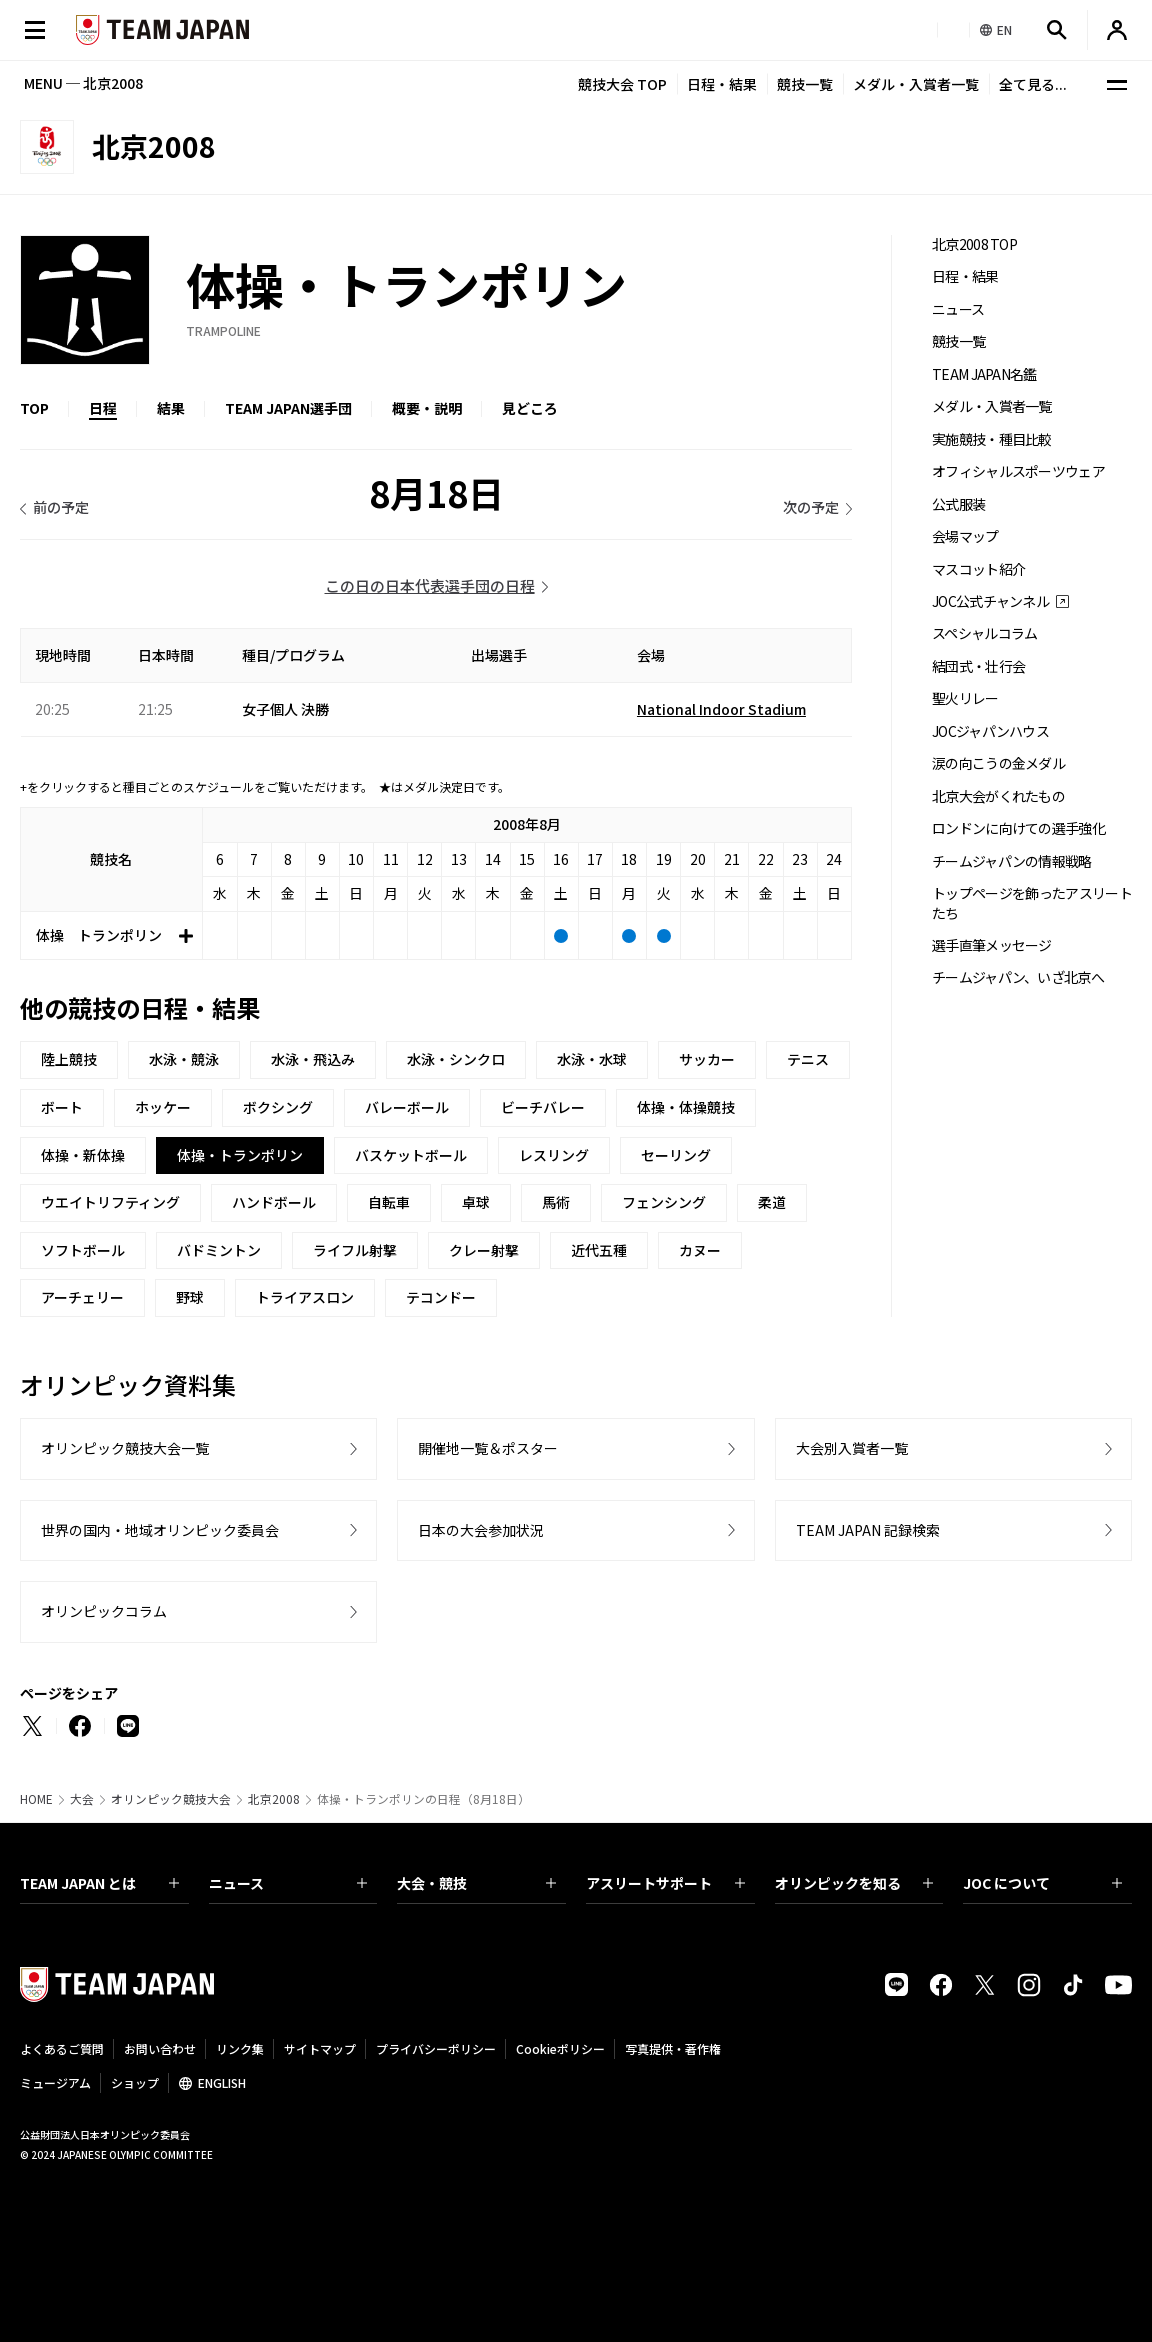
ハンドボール (274, 1202)
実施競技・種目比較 (992, 439)
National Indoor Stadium (721, 709)
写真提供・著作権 (673, 2048)
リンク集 (240, 2048)
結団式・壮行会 (978, 666)
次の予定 (811, 507)
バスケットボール (411, 1155)
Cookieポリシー (560, 2048)
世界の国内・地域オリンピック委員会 (160, 1530)
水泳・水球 (592, 1059)
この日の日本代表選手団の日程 (430, 585)
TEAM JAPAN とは (99, 1883)
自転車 (389, 1202)
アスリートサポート (665, 1883)
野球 (190, 1297)
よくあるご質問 (62, 2048)
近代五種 (599, 1250)
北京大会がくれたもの (998, 796)
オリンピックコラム (104, 1611)
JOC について (1042, 1883)
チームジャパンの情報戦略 (1012, 861)
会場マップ (965, 536)
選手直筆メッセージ (992, 945)
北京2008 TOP (974, 244)
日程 (103, 408)
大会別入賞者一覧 (852, 1448)
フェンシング (664, 1202)
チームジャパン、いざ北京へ (1018, 977)
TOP (34, 408)
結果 (171, 408)
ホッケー (163, 1107)
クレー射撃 (484, 1250)
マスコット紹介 (978, 569)
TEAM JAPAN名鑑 (984, 374)
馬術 (556, 1202)
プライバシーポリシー (436, 2048)
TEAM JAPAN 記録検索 (868, 1530)
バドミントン (219, 1250)
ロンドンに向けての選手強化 (1018, 828)
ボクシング (278, 1107)
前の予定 (61, 507)
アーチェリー (82, 1297)
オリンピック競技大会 (171, 1799)
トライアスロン (305, 1297)
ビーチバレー (543, 1107)
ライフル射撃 (355, 1250)
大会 (82, 1799)
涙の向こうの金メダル (998, 763)
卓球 (476, 1202)
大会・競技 (476, 1883)
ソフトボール (83, 1250)
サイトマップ (320, 2048)
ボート (62, 1107)
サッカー (707, 1059)
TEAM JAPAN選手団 (288, 408)
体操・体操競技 (686, 1107)
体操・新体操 (83, 1155)
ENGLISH (222, 2082)
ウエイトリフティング (110, 1202)
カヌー (700, 1250)
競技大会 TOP (622, 84)
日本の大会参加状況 (481, 1530)
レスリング (554, 1155)
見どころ (530, 408)
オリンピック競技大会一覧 (125, 1448)
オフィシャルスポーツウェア (1018, 471)
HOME (36, 1799)
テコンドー (441, 1297)
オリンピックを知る (854, 1883)
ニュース (958, 309)
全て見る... (1033, 84)
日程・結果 (722, 84)
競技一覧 (805, 84)
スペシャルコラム (984, 633)
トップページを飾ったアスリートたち (1032, 903)
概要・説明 (427, 408)
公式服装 (958, 504)
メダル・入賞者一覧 (916, 84)
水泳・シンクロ (456, 1059)
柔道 (772, 1202)
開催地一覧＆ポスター (488, 1448)
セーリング (676, 1155)
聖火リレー (965, 698)
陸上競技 (69, 1059)
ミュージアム (55, 2082)
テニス (808, 1059)
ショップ (135, 2082)
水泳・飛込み (313, 1059)
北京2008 (274, 1799)
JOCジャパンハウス (990, 731)
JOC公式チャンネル (990, 601)
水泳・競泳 (184, 1059)
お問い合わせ (160, 2048)
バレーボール (407, 1107)
